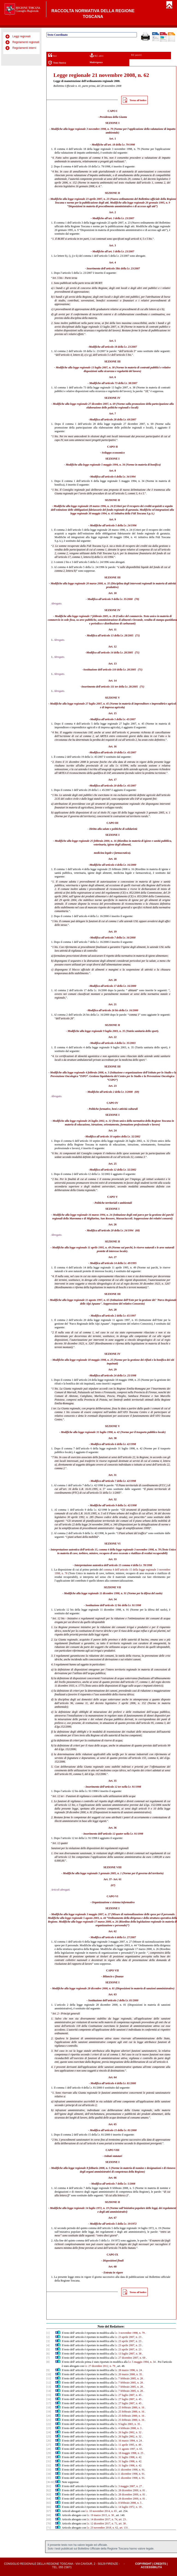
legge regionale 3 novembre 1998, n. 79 (90, 129)
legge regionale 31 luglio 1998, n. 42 (99, 1432)
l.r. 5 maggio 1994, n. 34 (142, 2361)
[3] (48, 2341)
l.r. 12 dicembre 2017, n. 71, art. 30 (106, 2523)
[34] (48, 2473)
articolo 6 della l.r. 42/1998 (120, 1444)
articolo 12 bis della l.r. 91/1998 (123, 1605)
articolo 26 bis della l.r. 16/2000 (120, 1010)
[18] (48, 2407)
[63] (48, 2494)
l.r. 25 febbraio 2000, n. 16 (129, 2407)
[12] (48, 2382)
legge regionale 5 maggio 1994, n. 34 (104, 464)
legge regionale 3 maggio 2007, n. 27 (90, 1914)
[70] (48, 2523)
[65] (48, 2502)
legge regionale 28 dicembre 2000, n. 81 (92, 1988)
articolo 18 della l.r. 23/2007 (121, 346)
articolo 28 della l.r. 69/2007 (120, 419)
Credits (160, 2563)
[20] (48, 2415)
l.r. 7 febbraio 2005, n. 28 (129, 2378)
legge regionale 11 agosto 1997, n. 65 (88, 1300)
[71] (48, 2527)
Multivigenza (96, 62)
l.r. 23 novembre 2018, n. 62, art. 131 (107, 2527)
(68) (137, 1230)
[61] (48, 2486)
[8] (48, 2361)
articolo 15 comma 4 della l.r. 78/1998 (130, 1565)
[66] (48, 2507)
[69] (48, 2519)
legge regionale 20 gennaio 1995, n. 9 (148, 202)
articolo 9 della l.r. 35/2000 (117, 599)
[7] (48, 2357)
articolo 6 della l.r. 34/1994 (120, 476)
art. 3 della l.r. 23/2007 (121, 218)
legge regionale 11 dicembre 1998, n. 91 (104, 1593)
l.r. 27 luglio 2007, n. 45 (128, 2395)
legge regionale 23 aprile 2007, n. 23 (88, 199)
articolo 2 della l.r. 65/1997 (120, 1315)
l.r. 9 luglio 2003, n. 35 (127, 2424)
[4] (48, 2345)
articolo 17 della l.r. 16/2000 (120, 986)
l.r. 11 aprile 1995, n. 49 (128, 2444)
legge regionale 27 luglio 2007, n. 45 (88, 703)
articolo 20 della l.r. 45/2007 (120, 785)
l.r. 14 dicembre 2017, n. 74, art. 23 (106, 2519)
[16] (48, 2399)
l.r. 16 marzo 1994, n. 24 (128, 2440)
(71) (137, 635)
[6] (48, 2353)
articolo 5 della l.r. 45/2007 (120, 719)
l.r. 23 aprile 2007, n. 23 (128, 2337)
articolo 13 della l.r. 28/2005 (117, 635)
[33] (48, 2469)
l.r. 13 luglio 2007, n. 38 (128, 2353)
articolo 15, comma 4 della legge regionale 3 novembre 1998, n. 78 (123, 1549)
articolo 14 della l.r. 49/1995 (121, 1263)
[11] (48, 2378)
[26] (48, 2440)
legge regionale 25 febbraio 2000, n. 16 (94, 840)
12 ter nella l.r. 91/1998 (128, 1786)
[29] (48, 2453)
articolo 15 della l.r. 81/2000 (121, 2130)
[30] (48, 2457)
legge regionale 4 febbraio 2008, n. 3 (88, 1072)
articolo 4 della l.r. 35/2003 (120, 1043)
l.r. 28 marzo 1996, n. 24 (128, 2370)
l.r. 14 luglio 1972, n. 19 (128, 2507)
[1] (48, 2332)
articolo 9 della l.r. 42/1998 (121, 1505)
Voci (52, 55)
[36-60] (50, 2482)
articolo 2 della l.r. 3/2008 (118, 1091)
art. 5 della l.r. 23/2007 (121, 251)
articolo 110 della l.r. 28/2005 (119, 669)
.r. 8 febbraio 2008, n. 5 (128, 2502)
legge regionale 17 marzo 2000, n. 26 (97, 1921)
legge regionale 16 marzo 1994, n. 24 (91, 1214)
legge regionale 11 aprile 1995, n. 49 (90, 1247)
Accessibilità (151, 2567)
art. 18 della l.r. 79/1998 (121, 144)
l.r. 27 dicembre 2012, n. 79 (100, 2366)
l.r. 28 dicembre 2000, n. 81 (130, 2490)
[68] (48, 2515)
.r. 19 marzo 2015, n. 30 (101, 2515)
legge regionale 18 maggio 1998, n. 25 (91, 1359)
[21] (48, 2420)
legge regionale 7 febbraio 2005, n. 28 (93, 616)
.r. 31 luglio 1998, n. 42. (128, 2457)
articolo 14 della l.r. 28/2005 (117, 652)
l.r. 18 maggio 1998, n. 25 (129, 2453)
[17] (48, 2403)
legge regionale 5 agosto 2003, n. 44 (85, 1918)
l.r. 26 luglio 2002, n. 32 (128, 2432)
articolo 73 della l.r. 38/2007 (121, 383)
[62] (48, 2490)
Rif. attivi (96, 55)
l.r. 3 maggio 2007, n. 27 (128, 2486)
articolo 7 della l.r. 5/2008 (120, 2183)
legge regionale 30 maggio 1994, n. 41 (92, 513)
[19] (48, 2411)
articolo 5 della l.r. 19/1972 (121, 2223)
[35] (48, 2478)
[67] (48, 2511)
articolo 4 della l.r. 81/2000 (120, 2083)
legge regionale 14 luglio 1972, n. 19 (88, 2208)
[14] (48, 2390)
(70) (137, 599)
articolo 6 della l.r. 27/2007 (120, 1937)
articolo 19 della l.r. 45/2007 (120, 752)
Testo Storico (57, 63)
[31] (48, 2461)
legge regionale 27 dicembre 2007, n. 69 (92, 403)
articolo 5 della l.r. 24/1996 (121, 525)
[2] (48, 2337)
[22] (48, 2424)
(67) (113, 1885)
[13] (48, 2386)
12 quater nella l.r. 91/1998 (127, 1833)
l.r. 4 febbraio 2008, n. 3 (128, 2428)
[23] (48, 2428)
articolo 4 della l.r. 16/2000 (121, 864)
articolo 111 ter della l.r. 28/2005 (119, 686)
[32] (48, 2465)
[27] (48, 2444)
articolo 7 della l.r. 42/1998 (120, 1481)
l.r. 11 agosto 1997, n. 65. (129, 2449)
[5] (48, 2349)
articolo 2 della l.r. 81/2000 (123, 2000)
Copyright (143, 2563)
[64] (48, 2498)
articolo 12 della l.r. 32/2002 (120, 1169)
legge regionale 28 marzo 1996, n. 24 (92, 506)
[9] (48, 2370)
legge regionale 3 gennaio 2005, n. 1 (100, 1873)
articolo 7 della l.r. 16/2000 (120, 937)
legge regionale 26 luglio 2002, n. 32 (90, 1120)
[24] (48, 2432)
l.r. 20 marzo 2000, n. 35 (128, 2374)
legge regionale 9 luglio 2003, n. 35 (105, 1031)
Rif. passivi (136, 55)
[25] (48, 2436)
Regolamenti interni (24, 48)
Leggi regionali (21, 36)
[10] (48, 2374)
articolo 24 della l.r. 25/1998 (120, 1375)
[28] (48, 2449)
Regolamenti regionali (25, 42)
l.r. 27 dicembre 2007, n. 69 (130, 2357)
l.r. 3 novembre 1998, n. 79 (130, 2332)
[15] (48, 2395)
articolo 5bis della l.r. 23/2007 (123, 268)
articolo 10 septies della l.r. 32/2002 (120, 1136)
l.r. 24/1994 (127, 1230)
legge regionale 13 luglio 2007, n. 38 (94, 367)
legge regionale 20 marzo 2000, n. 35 (89, 583)
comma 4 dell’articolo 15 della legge (124, 1569)
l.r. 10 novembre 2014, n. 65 (101, 2511)
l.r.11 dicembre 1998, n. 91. (130, 2469)
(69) (137, 1091)
